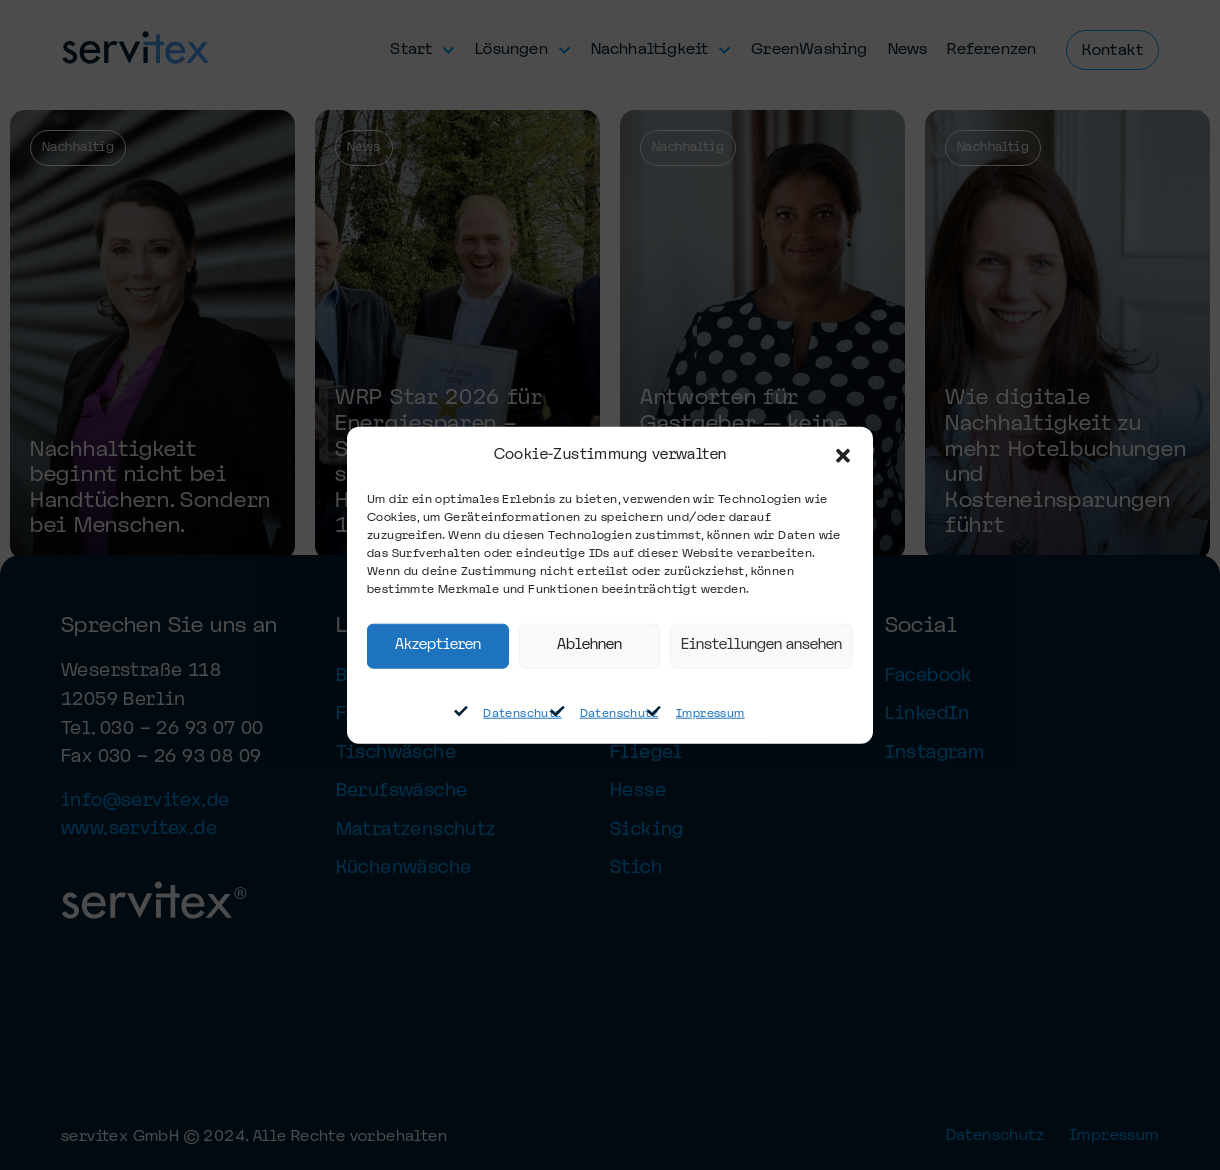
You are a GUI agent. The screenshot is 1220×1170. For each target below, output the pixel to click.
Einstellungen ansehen (761, 645)
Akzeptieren (438, 645)
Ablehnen (589, 645)
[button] (843, 456)
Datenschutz (522, 714)
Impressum (710, 714)
